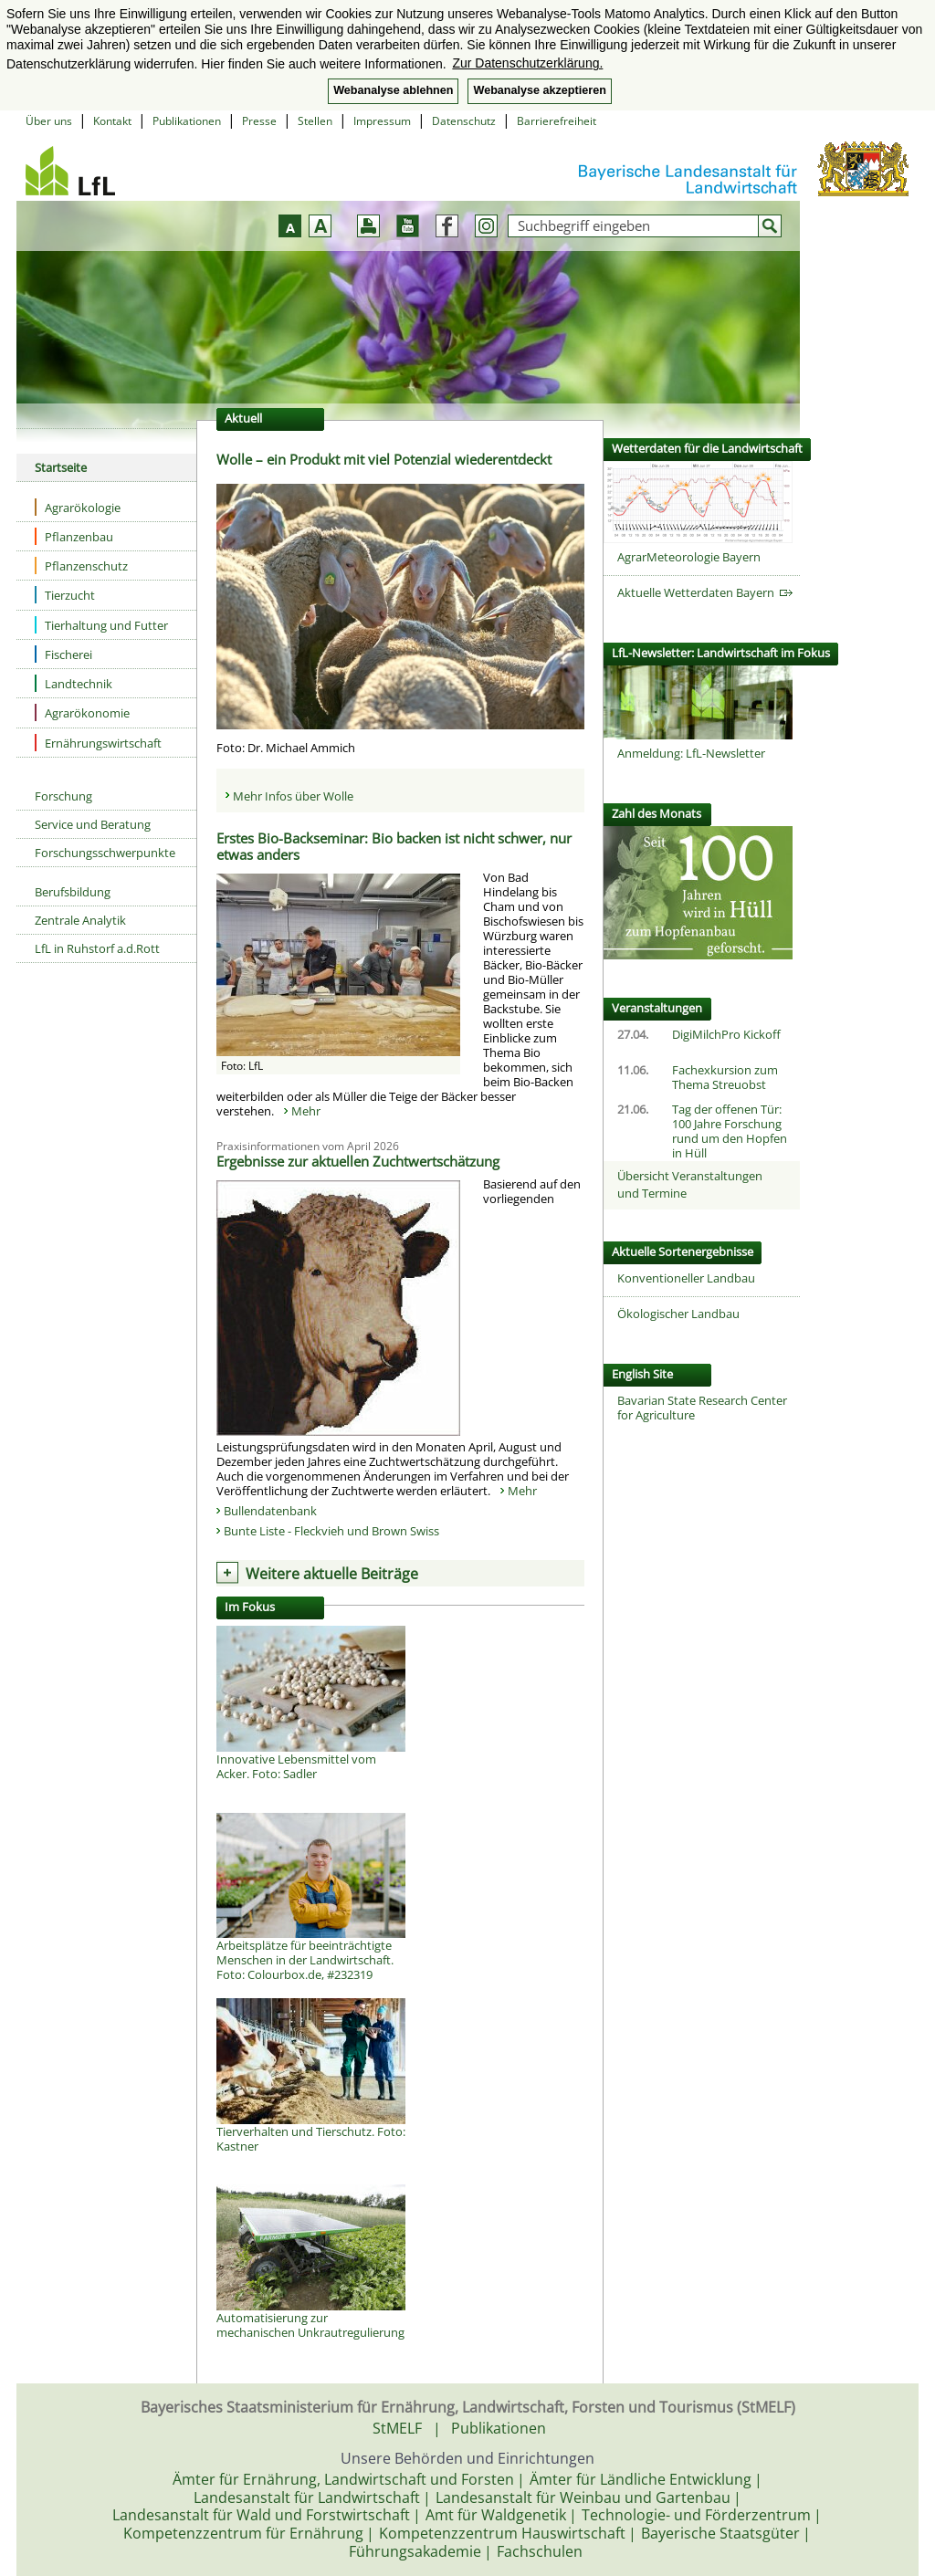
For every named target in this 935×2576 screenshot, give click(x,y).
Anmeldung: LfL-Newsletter (691, 753)
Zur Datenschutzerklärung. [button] (527, 63)
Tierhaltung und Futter (101, 625)
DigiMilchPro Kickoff (726, 1034)
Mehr (305, 1111)
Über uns (49, 121)
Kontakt (112, 121)
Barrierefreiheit (556, 121)
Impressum (382, 121)
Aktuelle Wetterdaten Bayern (705, 592)
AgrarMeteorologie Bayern (689, 557)
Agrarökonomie (82, 712)
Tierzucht (65, 594)
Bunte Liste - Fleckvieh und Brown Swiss (333, 1531)
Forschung (63, 796)
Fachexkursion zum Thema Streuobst (725, 1077)
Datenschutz (464, 121)
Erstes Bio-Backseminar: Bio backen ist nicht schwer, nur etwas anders (394, 846)
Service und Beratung (93, 824)
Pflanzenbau (74, 536)
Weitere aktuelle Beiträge (332, 1574)
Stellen (315, 121)
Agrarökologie (78, 507)
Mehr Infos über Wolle (293, 796)
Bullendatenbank (270, 1511)
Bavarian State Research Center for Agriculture (702, 1407)
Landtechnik (73, 683)
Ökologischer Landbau (678, 1313)
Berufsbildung (72, 892)
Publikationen (186, 121)
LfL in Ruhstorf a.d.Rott (97, 948)
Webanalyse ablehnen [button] (393, 90)
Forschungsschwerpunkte (105, 852)
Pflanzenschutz (81, 565)
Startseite (61, 467)
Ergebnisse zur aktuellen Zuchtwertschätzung (357, 1161)
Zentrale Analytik (80, 920)
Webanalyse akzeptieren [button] (539, 90)
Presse (259, 121)
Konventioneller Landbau (686, 1278)
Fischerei (63, 654)
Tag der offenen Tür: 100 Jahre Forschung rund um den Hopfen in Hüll (729, 1131)
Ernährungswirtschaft (98, 742)
